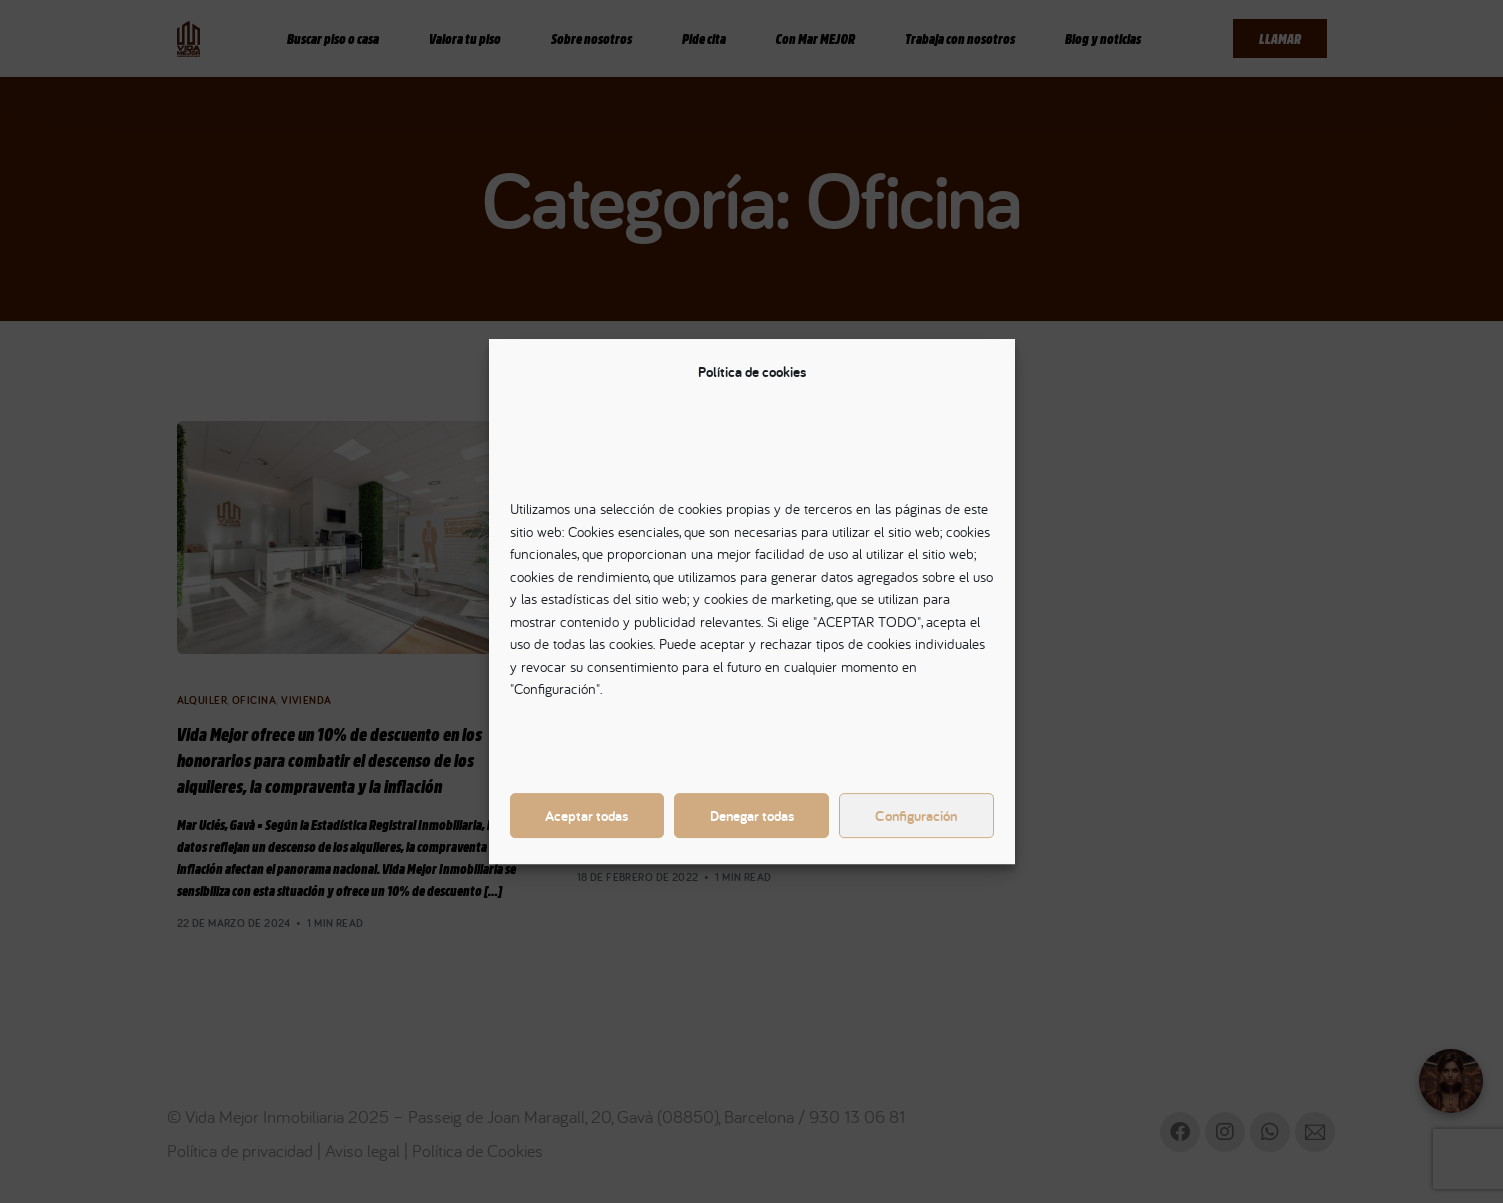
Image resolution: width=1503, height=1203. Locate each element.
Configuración (916, 815)
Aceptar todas (586, 815)
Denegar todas (752, 815)
